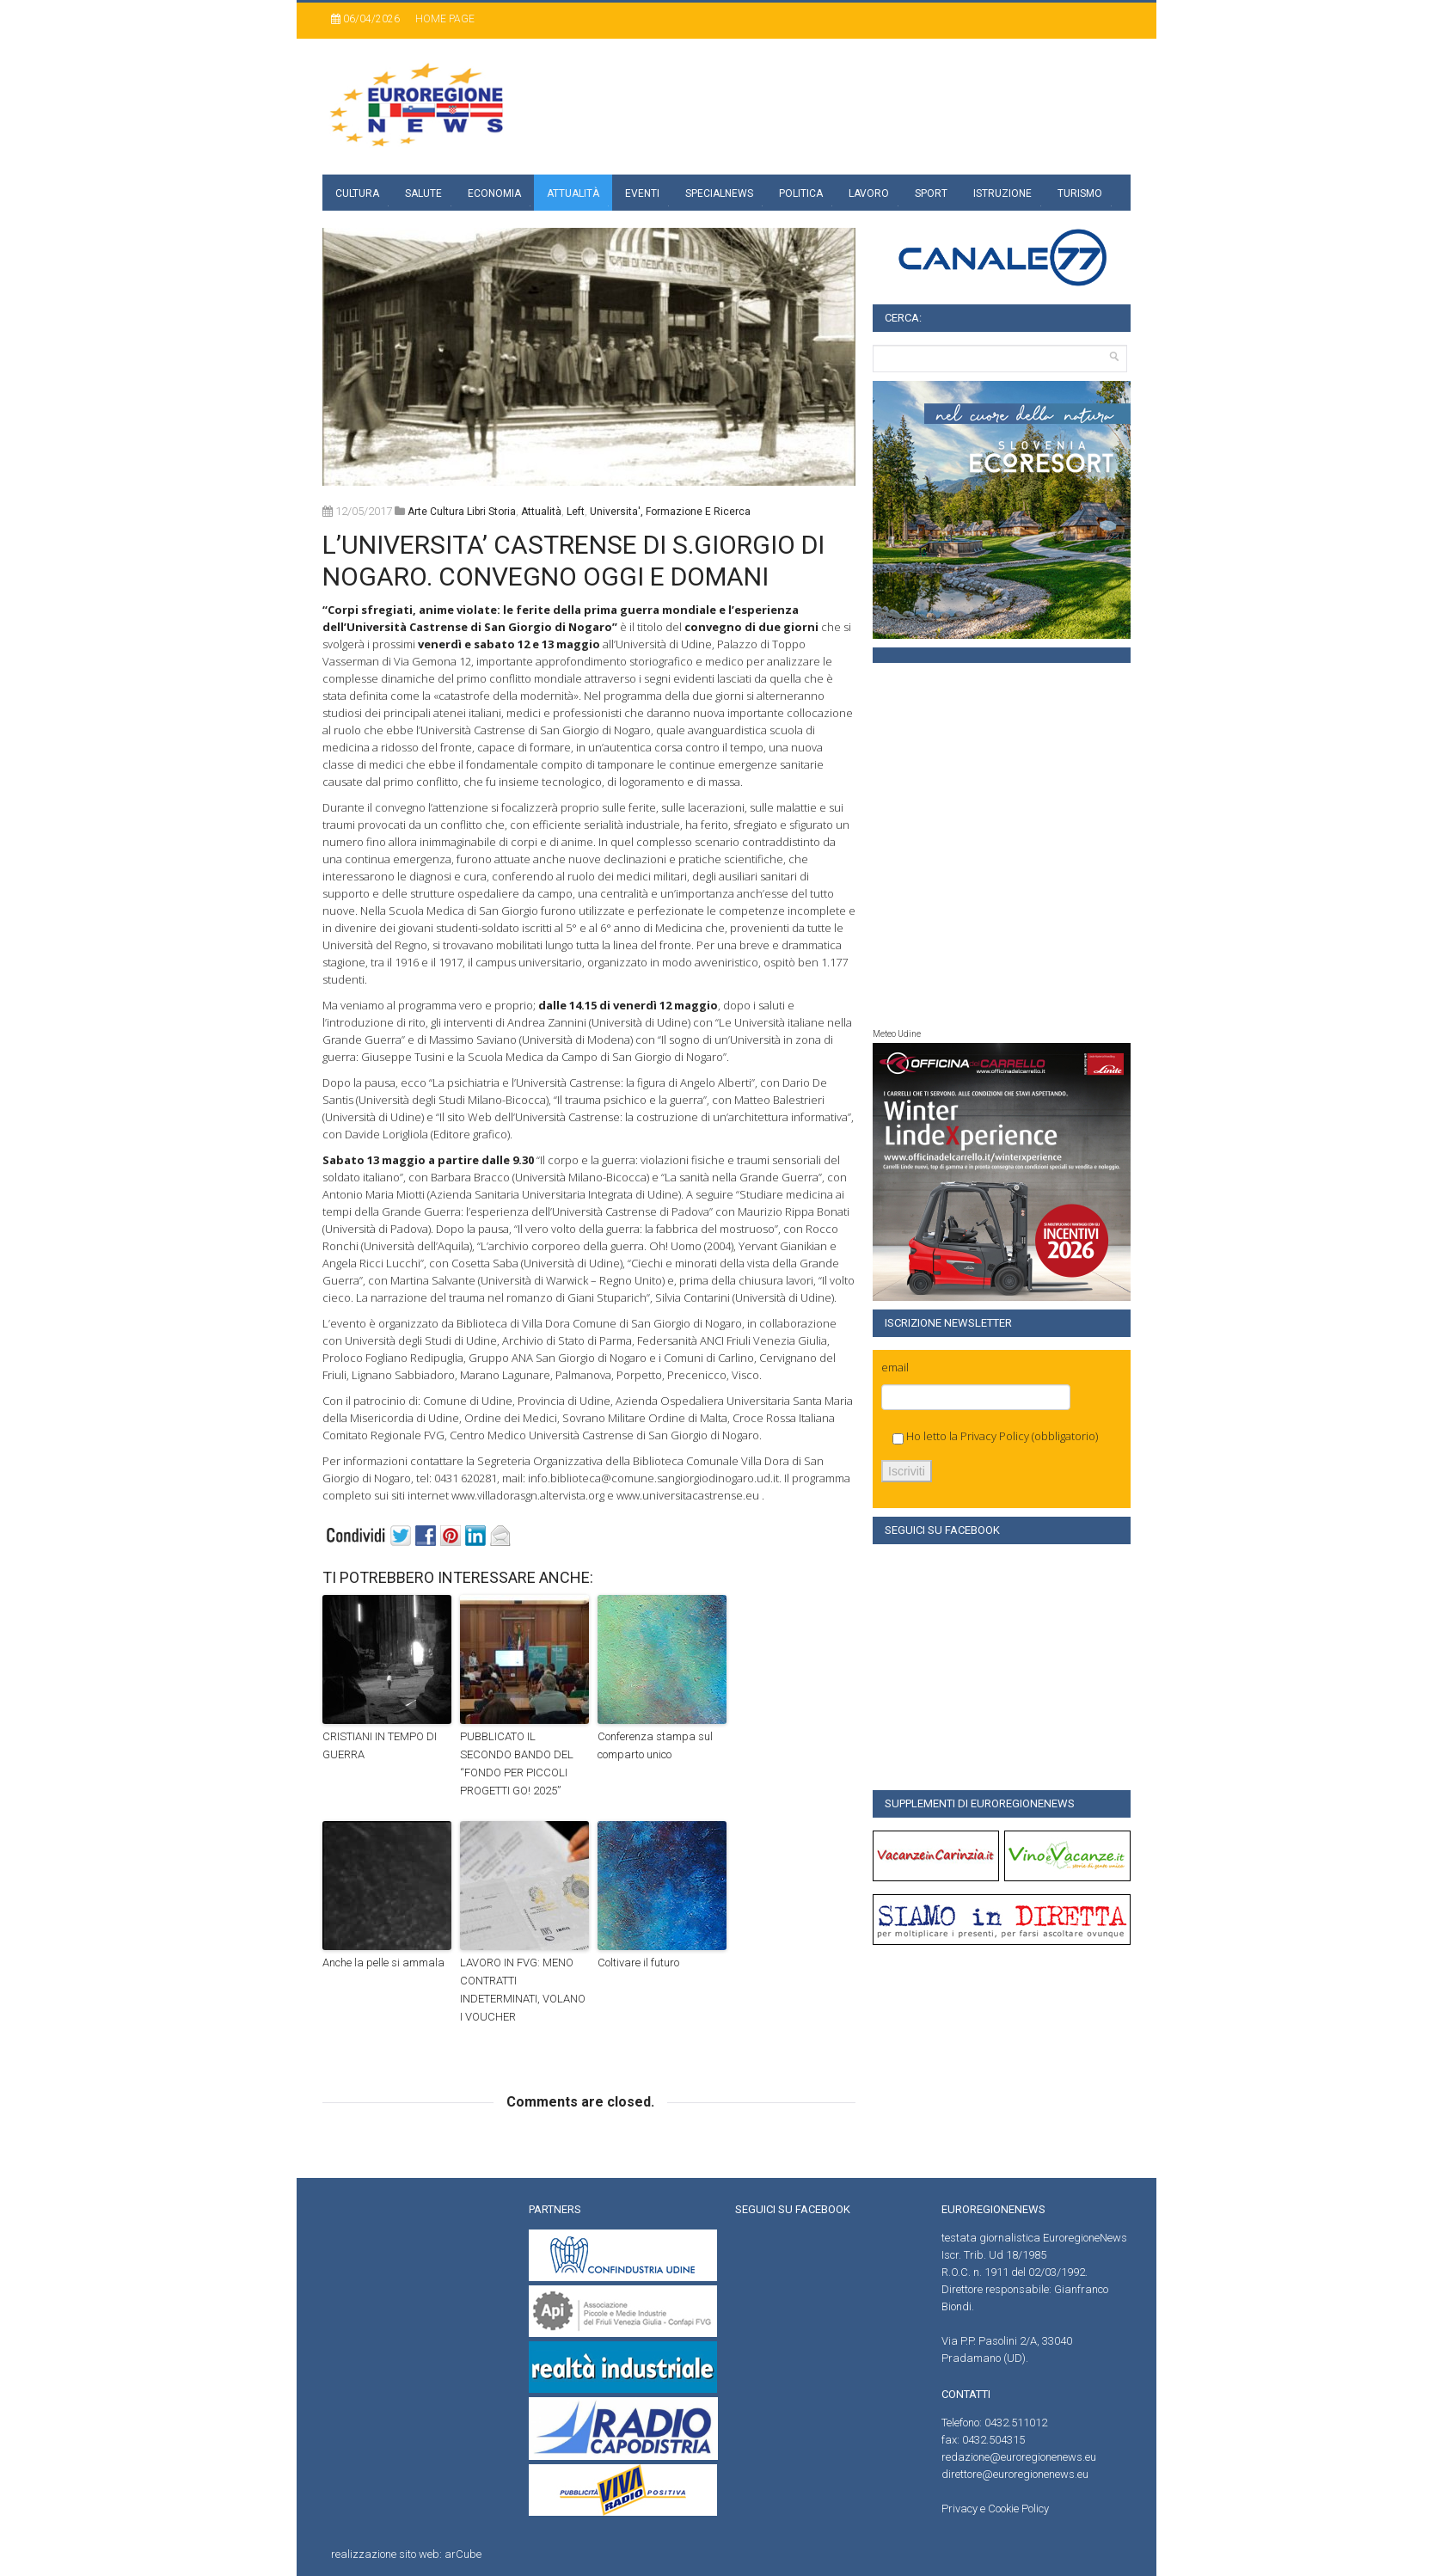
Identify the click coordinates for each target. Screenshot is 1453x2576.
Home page (445, 19)
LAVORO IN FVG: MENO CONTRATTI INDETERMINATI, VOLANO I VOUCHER (522, 1989)
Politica (801, 193)
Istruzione (1002, 193)
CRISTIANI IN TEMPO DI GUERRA (379, 1745)
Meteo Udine (897, 1034)
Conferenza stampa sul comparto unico (655, 1745)
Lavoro (869, 193)
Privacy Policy (994, 1436)
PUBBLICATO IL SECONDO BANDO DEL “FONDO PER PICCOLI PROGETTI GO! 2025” (516, 1763)
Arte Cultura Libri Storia (462, 512)
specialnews (719, 193)
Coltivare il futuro (638, 1962)
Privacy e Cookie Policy (995, 2508)
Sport (931, 193)
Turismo (1080, 193)
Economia (494, 193)
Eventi (642, 193)
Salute (423, 193)
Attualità (573, 193)
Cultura (357, 193)
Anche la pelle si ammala (383, 1962)
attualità (541, 512)
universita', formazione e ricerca (670, 512)
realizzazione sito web (385, 2554)
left (576, 512)
